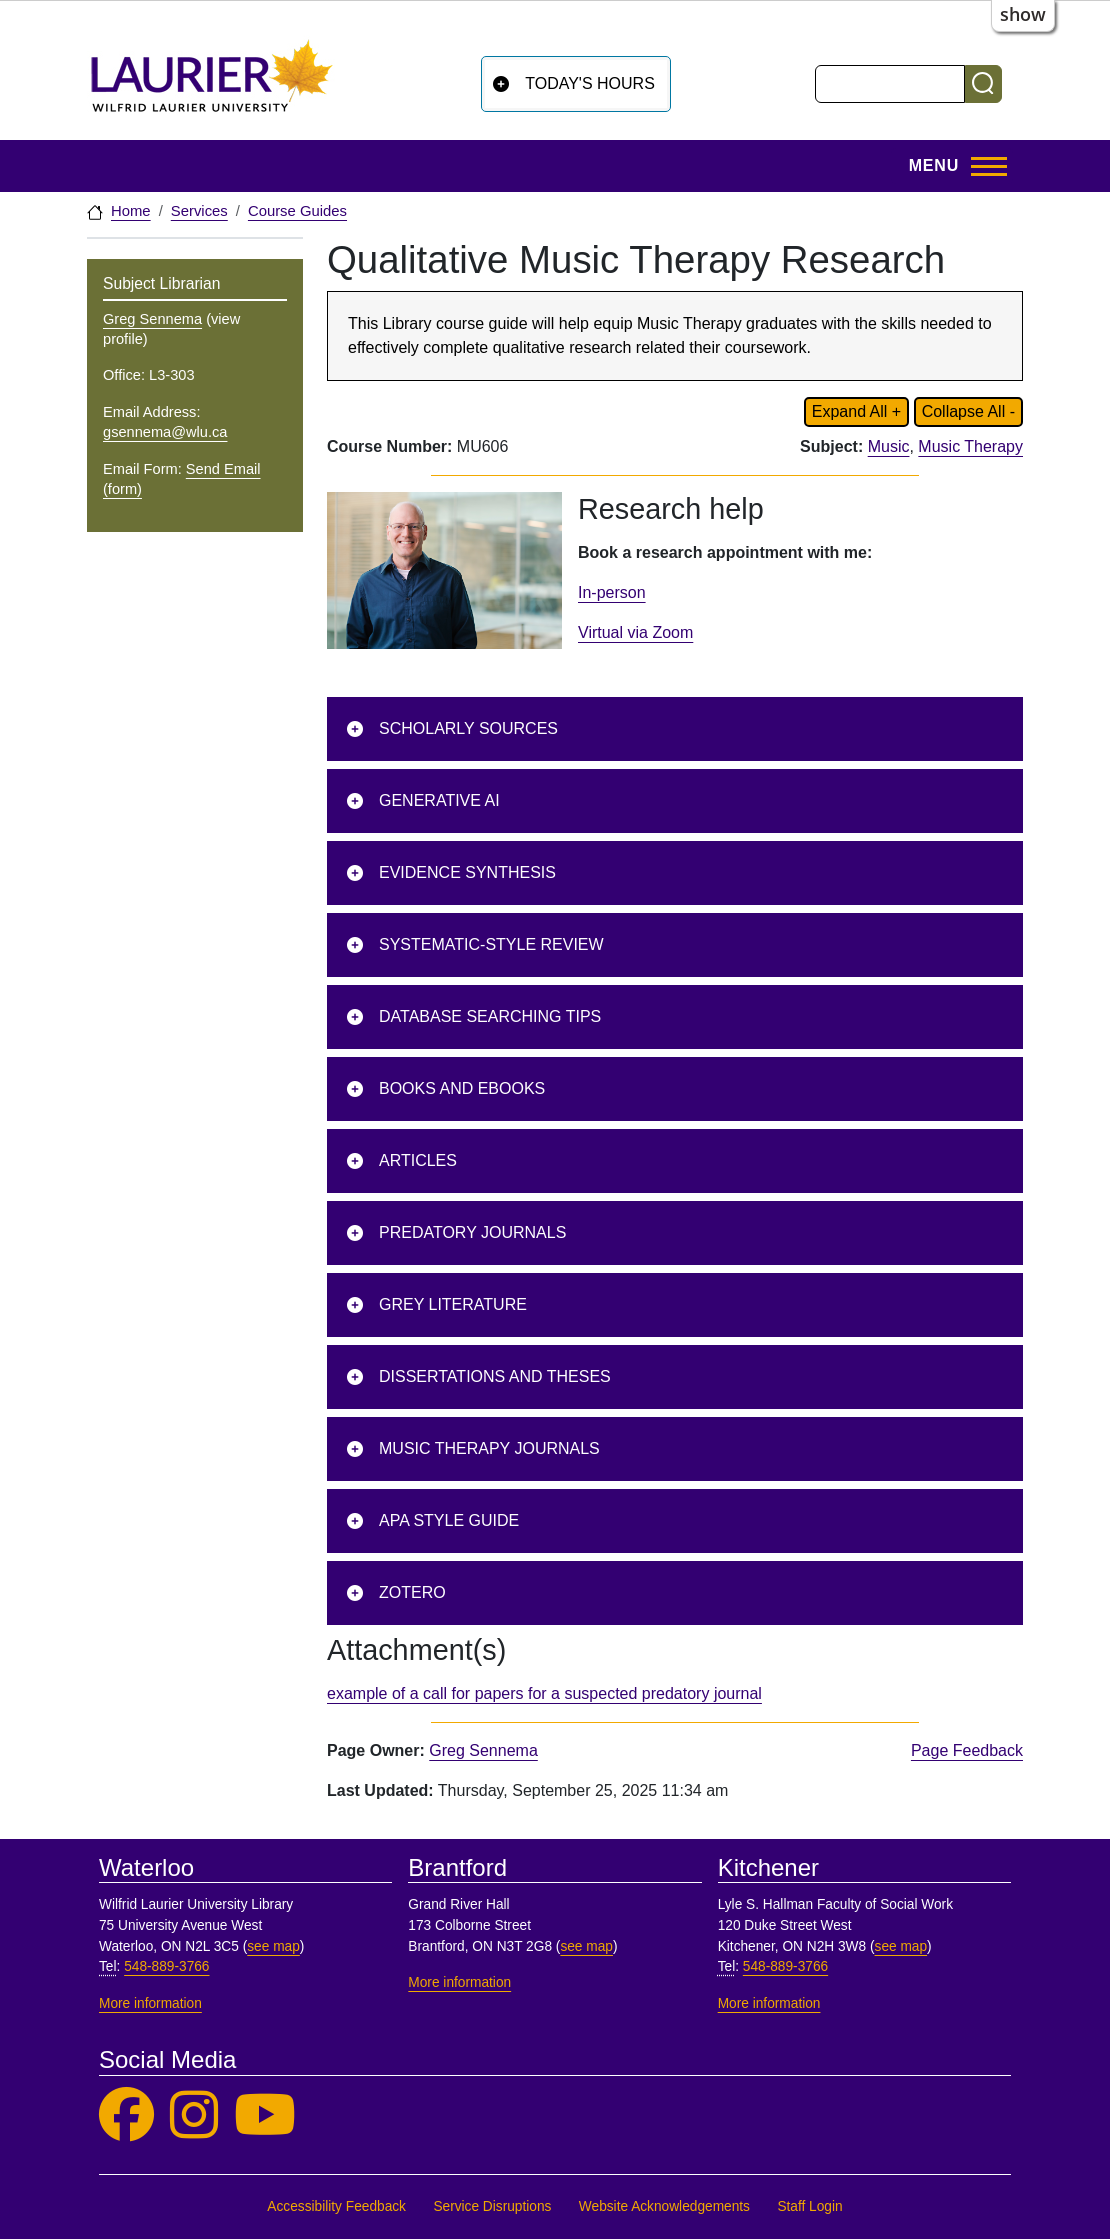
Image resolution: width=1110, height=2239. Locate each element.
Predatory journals (472, 1232)
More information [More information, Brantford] (459, 1982)
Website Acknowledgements (664, 2206)
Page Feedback (967, 1750)
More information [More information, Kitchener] (769, 2003)
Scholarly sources (468, 728)
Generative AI (439, 800)
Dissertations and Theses (495, 1376)
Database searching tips (490, 1016)
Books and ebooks (462, 1088)
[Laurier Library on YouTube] (265, 2115)
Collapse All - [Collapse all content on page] (968, 411)
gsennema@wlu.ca (165, 432)
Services (199, 211)
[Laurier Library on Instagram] (194, 2115)
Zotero (412, 1592)
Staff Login (809, 2206)
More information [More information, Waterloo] (150, 2003)
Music (889, 446)
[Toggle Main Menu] (952, 166)
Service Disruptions (492, 2206)
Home (131, 211)
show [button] (1023, 14)
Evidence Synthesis (467, 872)
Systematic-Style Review (491, 944)
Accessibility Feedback (336, 2206)
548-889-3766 (166, 1966)
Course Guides (297, 211)
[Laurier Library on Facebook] (126, 2115)
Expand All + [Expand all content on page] (856, 411)
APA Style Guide (449, 1520)
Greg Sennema (152, 319)
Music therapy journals (489, 1448)
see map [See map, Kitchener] (901, 1946)
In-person (612, 592)
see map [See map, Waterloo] (273, 1946)
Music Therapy (970, 446)
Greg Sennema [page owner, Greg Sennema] (483, 1750)
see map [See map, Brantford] (586, 1946)
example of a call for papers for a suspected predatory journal (544, 1693)
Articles (418, 1160)
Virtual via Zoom (635, 632)
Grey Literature (453, 1304)
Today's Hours (590, 83)
